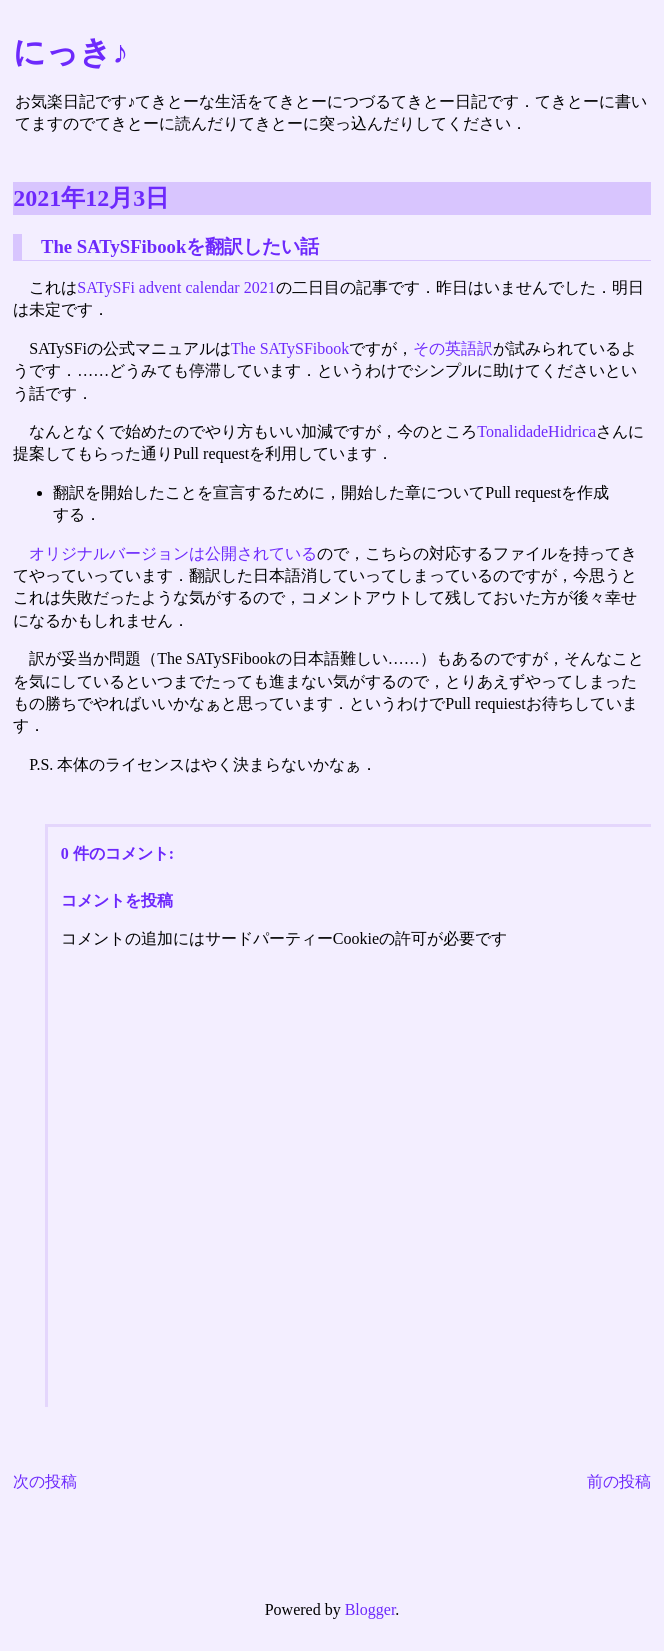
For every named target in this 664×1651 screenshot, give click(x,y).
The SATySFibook (290, 348)
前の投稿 (619, 1481)
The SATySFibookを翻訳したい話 (180, 246)
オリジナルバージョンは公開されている (173, 553)
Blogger (370, 1609)
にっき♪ (70, 52)
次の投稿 (45, 1481)
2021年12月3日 (91, 198)
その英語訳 (453, 348)
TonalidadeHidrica (536, 431)
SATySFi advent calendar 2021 (176, 287)
